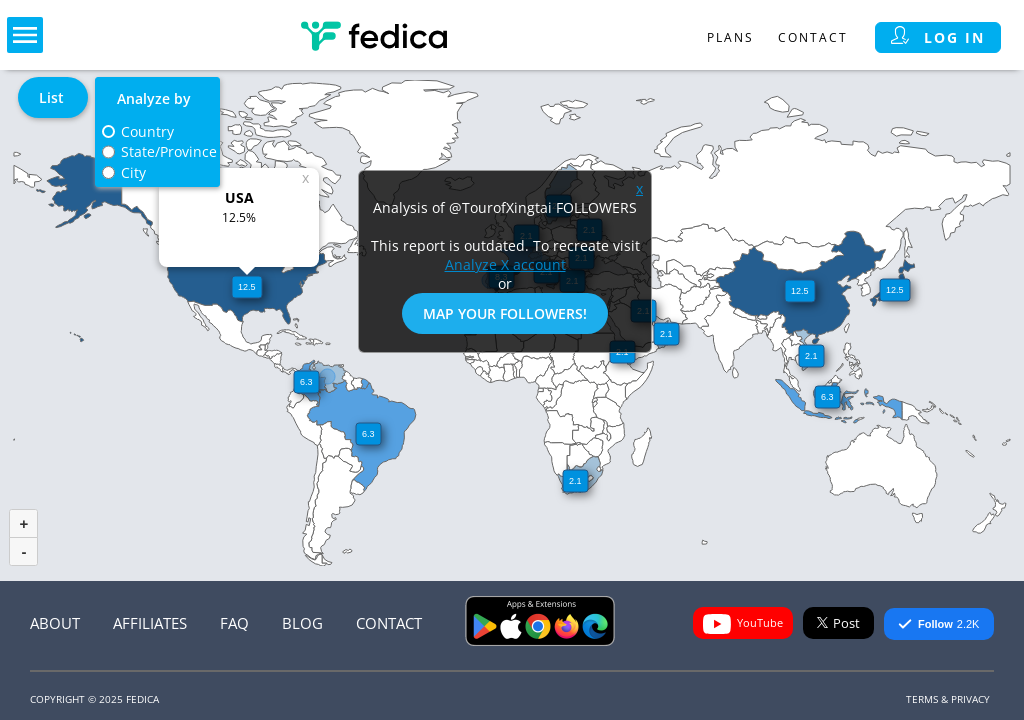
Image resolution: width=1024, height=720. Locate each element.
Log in (938, 37)
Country (147, 131)
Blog (302, 623)
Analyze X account (505, 264)
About (55, 623)
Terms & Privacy (948, 699)
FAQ (234, 623)
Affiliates (150, 623)
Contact (813, 37)
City (133, 172)
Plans (730, 37)
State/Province (169, 151)
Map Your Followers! (505, 313)
